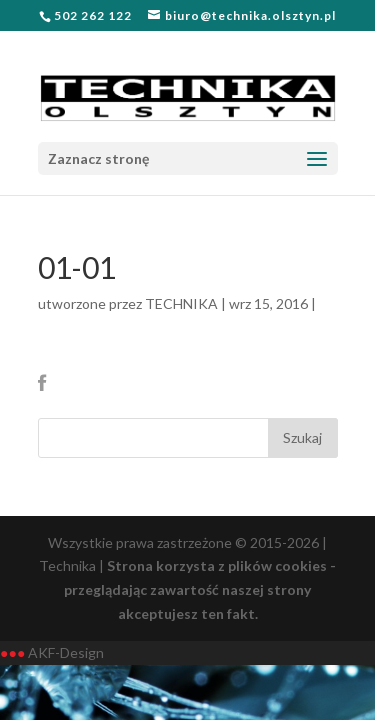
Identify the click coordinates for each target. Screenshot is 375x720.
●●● (12, 652)
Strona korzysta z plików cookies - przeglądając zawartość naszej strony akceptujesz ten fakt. (200, 589)
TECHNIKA (181, 303)
